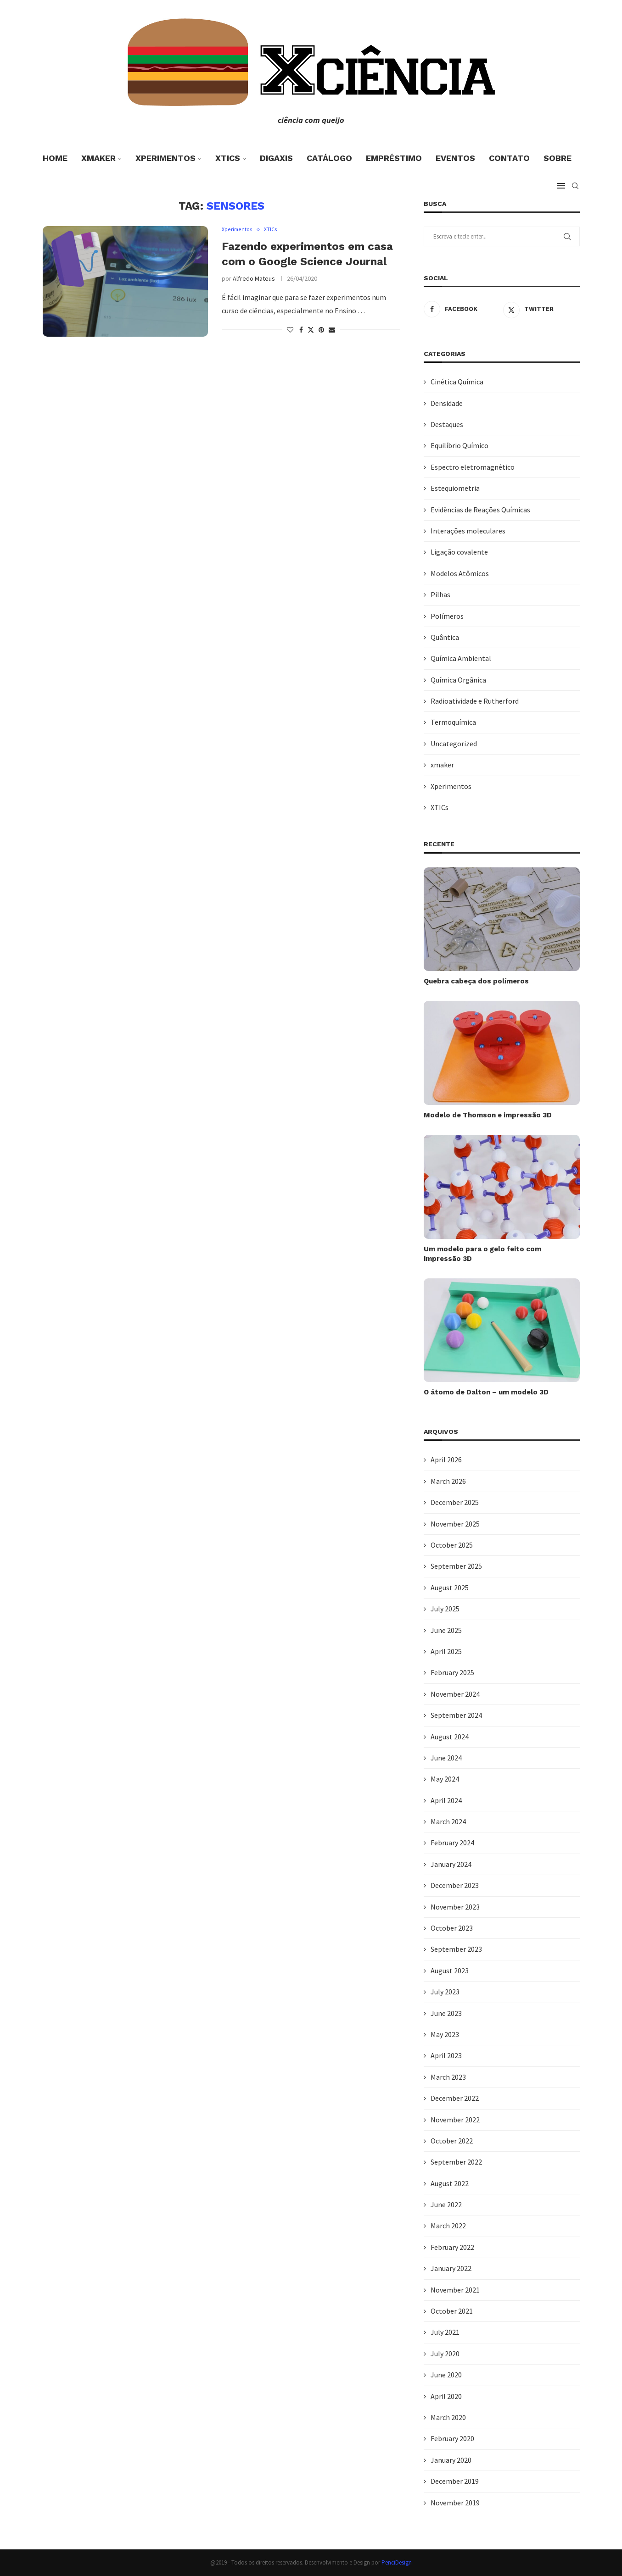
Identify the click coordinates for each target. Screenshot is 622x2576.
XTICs (227, 158)
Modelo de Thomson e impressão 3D (488, 1115)
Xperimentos (165, 158)
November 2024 (455, 1694)
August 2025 (450, 1587)
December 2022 (455, 2098)
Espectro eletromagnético (473, 467)
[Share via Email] (332, 330)
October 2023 (452, 1927)
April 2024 (446, 1800)
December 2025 (455, 1502)
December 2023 (455, 1885)
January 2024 (451, 1864)
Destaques (447, 424)
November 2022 (455, 2119)
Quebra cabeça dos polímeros (476, 981)
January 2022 (451, 2268)
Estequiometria (455, 488)
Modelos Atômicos (460, 573)
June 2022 (446, 2204)
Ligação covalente (459, 551)
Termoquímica (453, 722)
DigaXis (276, 158)
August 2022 (450, 2183)
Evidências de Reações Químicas (480, 509)
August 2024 (450, 1736)
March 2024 (448, 1821)
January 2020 (451, 2460)
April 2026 (446, 1459)
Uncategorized (454, 743)
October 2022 (452, 2140)
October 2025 (452, 1544)
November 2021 (455, 2289)
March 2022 (448, 2225)
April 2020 (446, 2396)
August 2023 (450, 1970)
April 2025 (446, 1651)
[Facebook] (462, 309)
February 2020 (452, 2438)
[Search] (575, 185)
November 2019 (455, 2502)
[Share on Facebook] (301, 330)
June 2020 (446, 2374)
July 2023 (445, 1991)
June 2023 (446, 2013)
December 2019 (455, 2481)
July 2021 (445, 2332)
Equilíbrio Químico (459, 445)
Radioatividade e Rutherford (475, 700)
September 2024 (456, 1715)
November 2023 (455, 1906)
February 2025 (452, 1672)
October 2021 (452, 2310)
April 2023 (446, 2055)
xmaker (98, 158)
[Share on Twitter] (311, 330)
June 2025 (446, 1630)
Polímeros (447, 616)
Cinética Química (457, 381)
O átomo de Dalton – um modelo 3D (486, 1392)
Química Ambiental (461, 658)
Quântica (445, 637)
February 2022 (452, 2247)
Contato (509, 158)
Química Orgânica (458, 679)
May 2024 (445, 1778)
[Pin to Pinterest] (321, 330)
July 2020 (445, 2353)
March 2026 (448, 1481)
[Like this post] (290, 330)
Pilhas (440, 594)
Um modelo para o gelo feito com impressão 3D (482, 1254)
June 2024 (446, 1757)
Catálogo (329, 158)
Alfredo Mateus (254, 279)
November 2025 (455, 1523)
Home (55, 158)
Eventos (455, 158)
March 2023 (448, 2077)
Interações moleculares (468, 530)
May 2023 (445, 2034)
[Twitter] (541, 309)
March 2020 (448, 2417)
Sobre (558, 158)
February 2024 (452, 1842)
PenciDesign (396, 2562)
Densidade (447, 403)
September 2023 (456, 1949)
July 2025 (445, 1608)
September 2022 (456, 2161)
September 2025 (456, 1566)
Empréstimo (394, 158)
